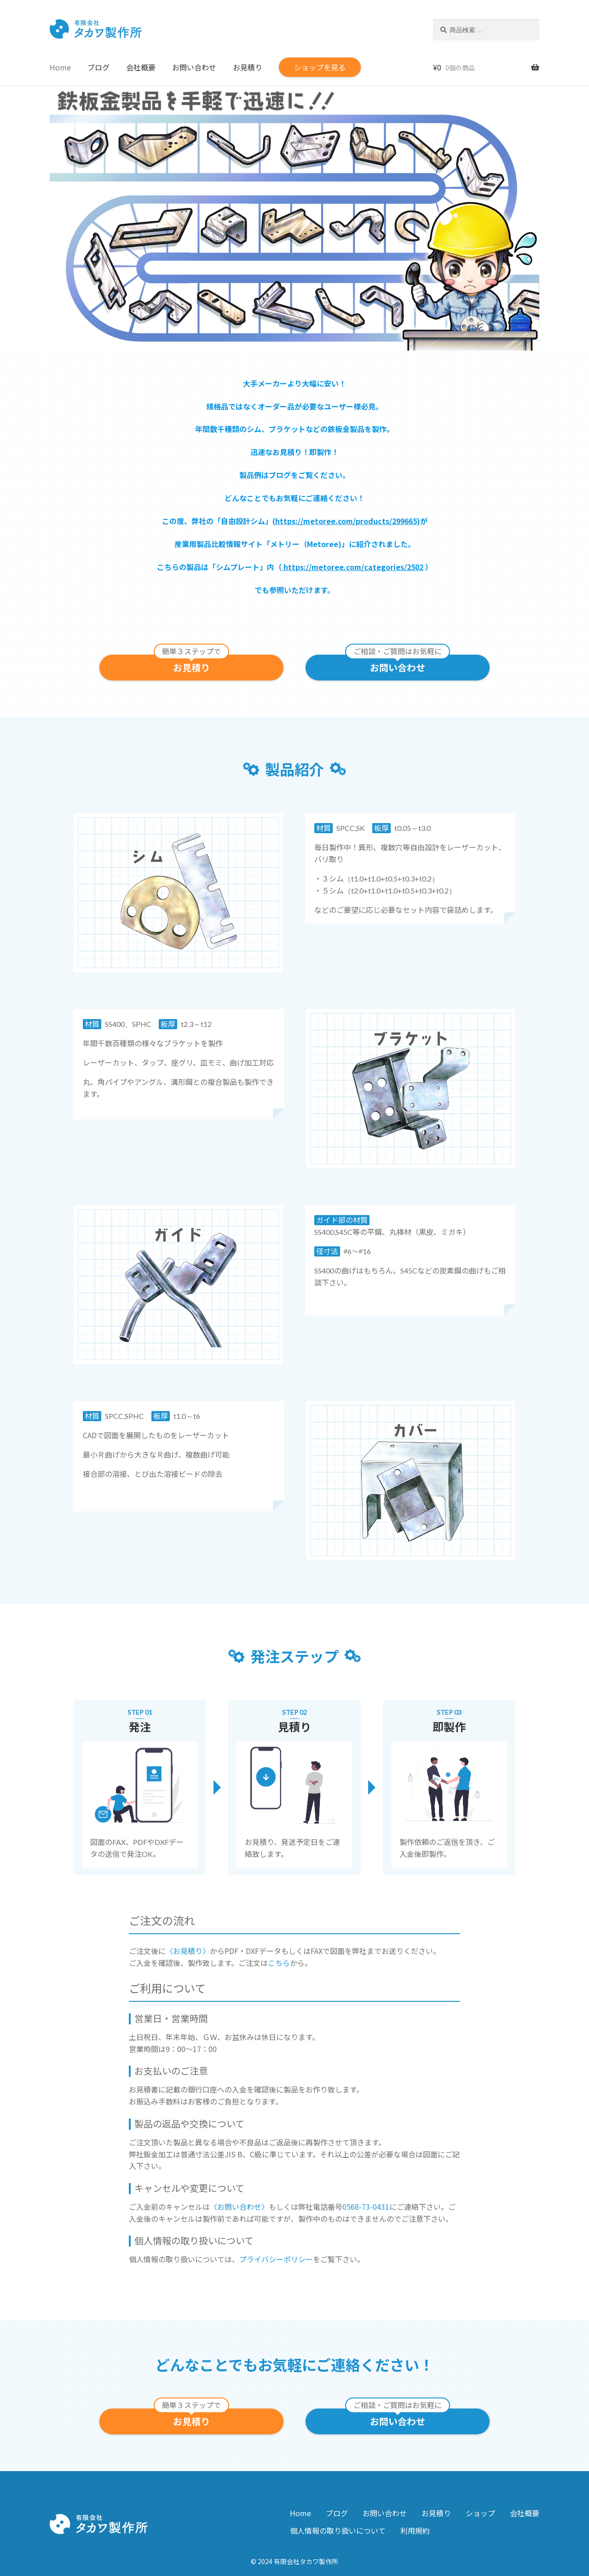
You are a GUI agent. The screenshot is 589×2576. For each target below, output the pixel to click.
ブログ (98, 67)
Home (60, 67)
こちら (279, 1962)
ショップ (480, 2512)
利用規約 (415, 2530)
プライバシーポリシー (276, 2259)
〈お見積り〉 (188, 1950)
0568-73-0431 (365, 2206)
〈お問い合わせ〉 (239, 2206)
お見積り (247, 67)
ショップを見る (320, 67)
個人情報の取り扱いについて (338, 2530)
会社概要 (141, 67)
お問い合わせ (194, 67)
